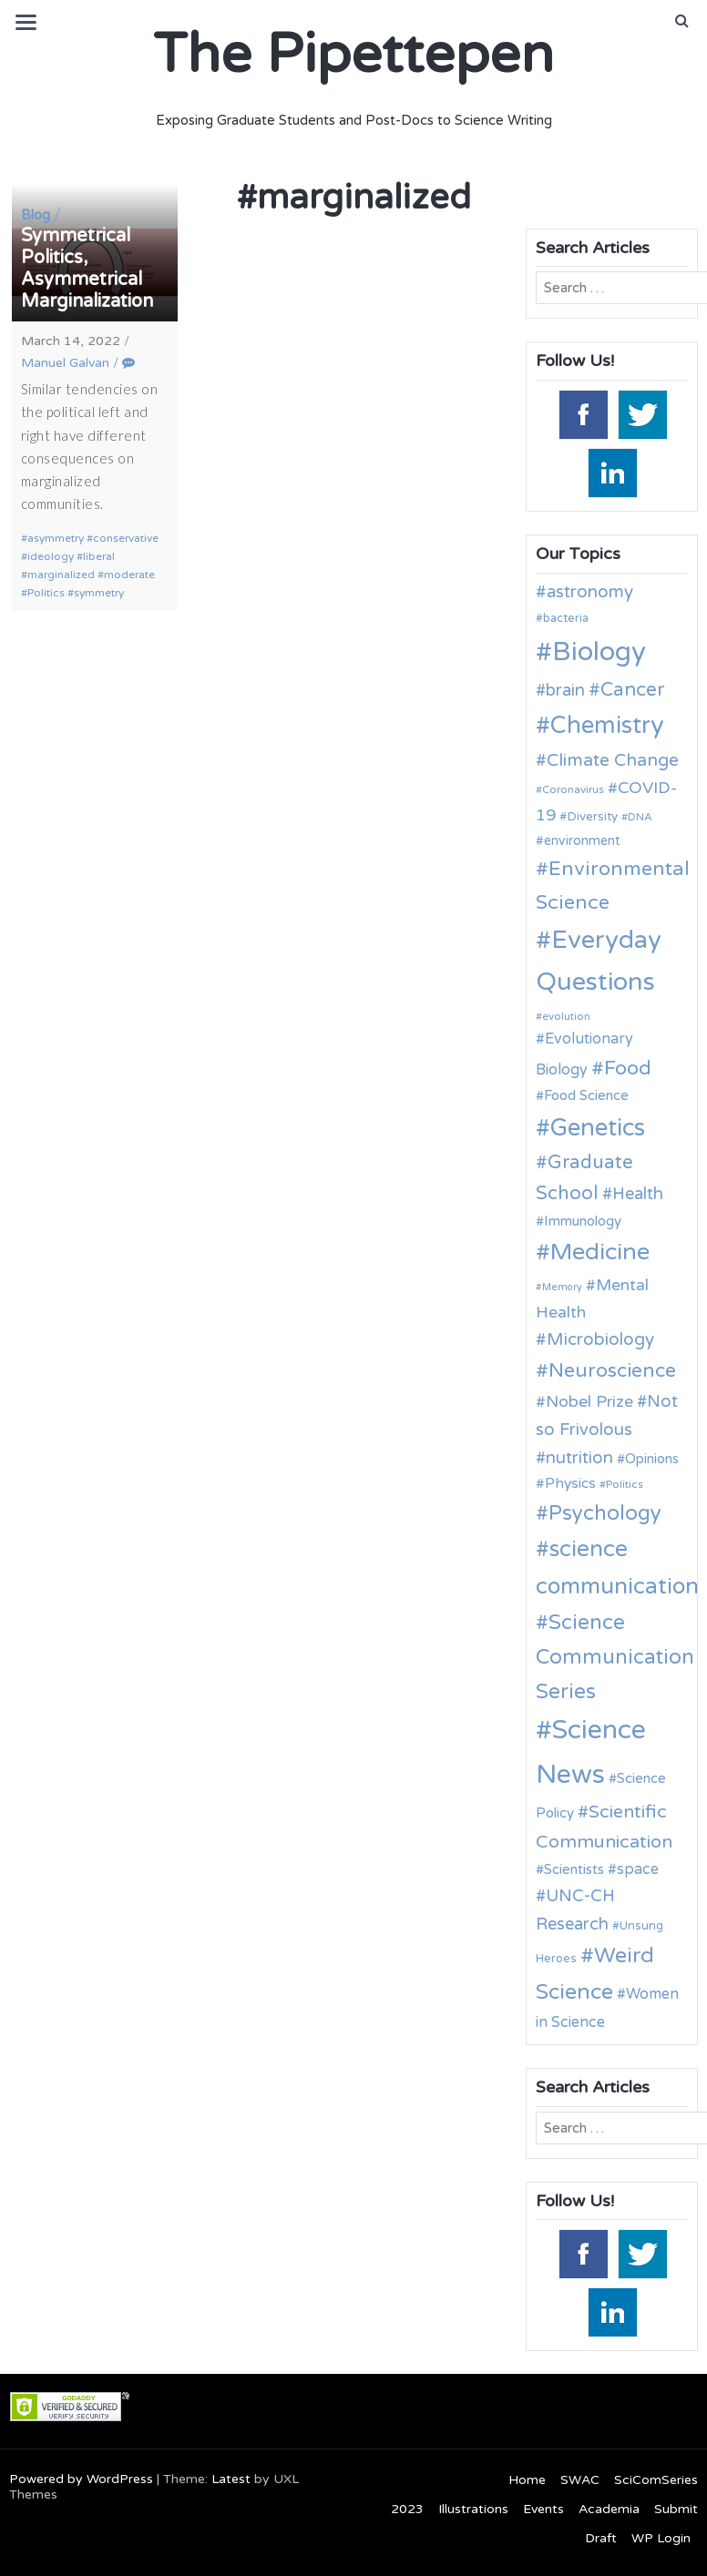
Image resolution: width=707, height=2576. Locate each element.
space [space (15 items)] (638, 1869)
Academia (609, 2509)
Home (527, 2480)
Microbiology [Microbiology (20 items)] (600, 1339)
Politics (46, 592)
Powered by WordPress (81, 2479)
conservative (126, 538)
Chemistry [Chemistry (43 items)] (607, 725)
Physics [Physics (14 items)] (570, 1483)
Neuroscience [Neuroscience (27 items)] (612, 1370)
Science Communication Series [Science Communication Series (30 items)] (615, 1657)
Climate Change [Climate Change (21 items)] (613, 759)
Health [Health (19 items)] (637, 1194)
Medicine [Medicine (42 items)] (600, 1251)
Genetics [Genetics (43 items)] (597, 1128)
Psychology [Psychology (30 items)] (604, 1513)
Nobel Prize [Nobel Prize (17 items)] (589, 1401)
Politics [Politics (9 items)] (624, 1484)
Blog (35, 215)
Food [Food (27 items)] (627, 1068)
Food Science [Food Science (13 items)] (586, 1095)
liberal (99, 556)
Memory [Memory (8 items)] (562, 1287)
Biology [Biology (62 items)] (599, 651)
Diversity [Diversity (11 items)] (592, 816)
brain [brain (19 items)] (565, 690)
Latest (231, 2479)
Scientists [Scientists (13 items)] (574, 1869)
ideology (50, 556)
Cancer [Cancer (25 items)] (632, 689)
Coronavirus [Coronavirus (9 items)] (573, 789)
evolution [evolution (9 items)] (566, 1016)
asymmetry (55, 538)
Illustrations (473, 2509)
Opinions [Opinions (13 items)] (652, 1459)
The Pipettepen (353, 54)
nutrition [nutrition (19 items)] (579, 1458)
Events (543, 2509)
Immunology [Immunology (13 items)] (582, 1221)
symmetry (99, 592)
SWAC (579, 2480)
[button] (682, 21)
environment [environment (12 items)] (582, 841)
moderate (129, 574)
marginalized (61, 574)
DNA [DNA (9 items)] (640, 816)
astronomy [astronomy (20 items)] (590, 592)
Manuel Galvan (65, 363)
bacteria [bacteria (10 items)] (566, 618)
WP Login (661, 2538)
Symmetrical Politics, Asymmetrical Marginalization (87, 268)
